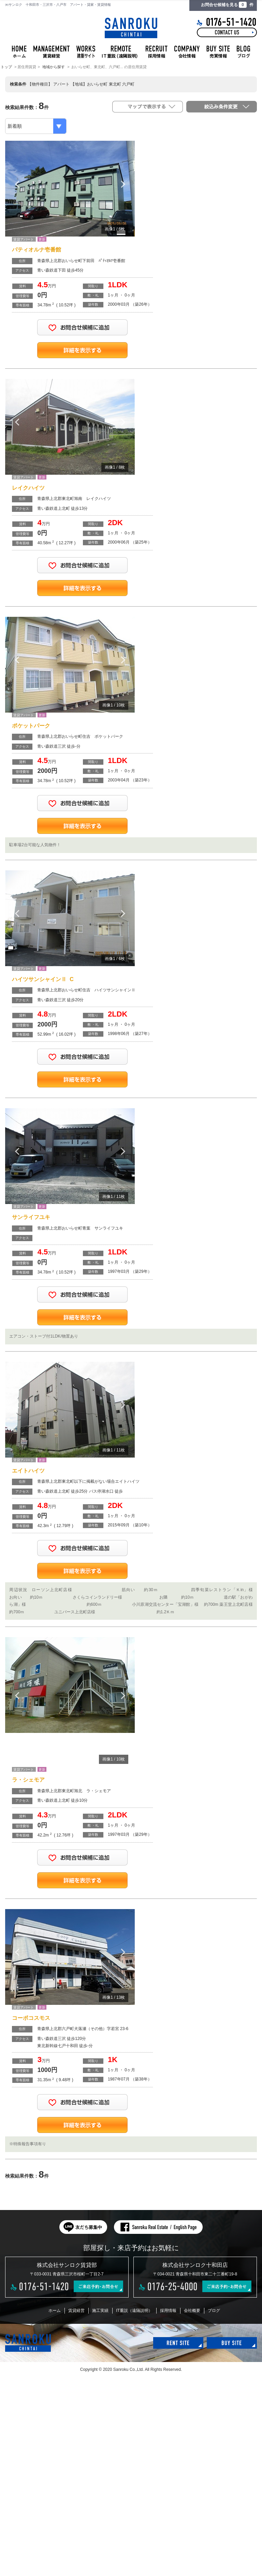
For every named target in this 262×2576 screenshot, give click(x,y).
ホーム (54, 2310)
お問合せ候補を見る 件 (227, 5)
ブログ (214, 2310)
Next (122, 184)
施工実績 (100, 2310)
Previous (17, 184)
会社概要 (192, 2310)
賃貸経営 (76, 2310)
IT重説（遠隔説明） (134, 2310)
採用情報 (168, 2310)
